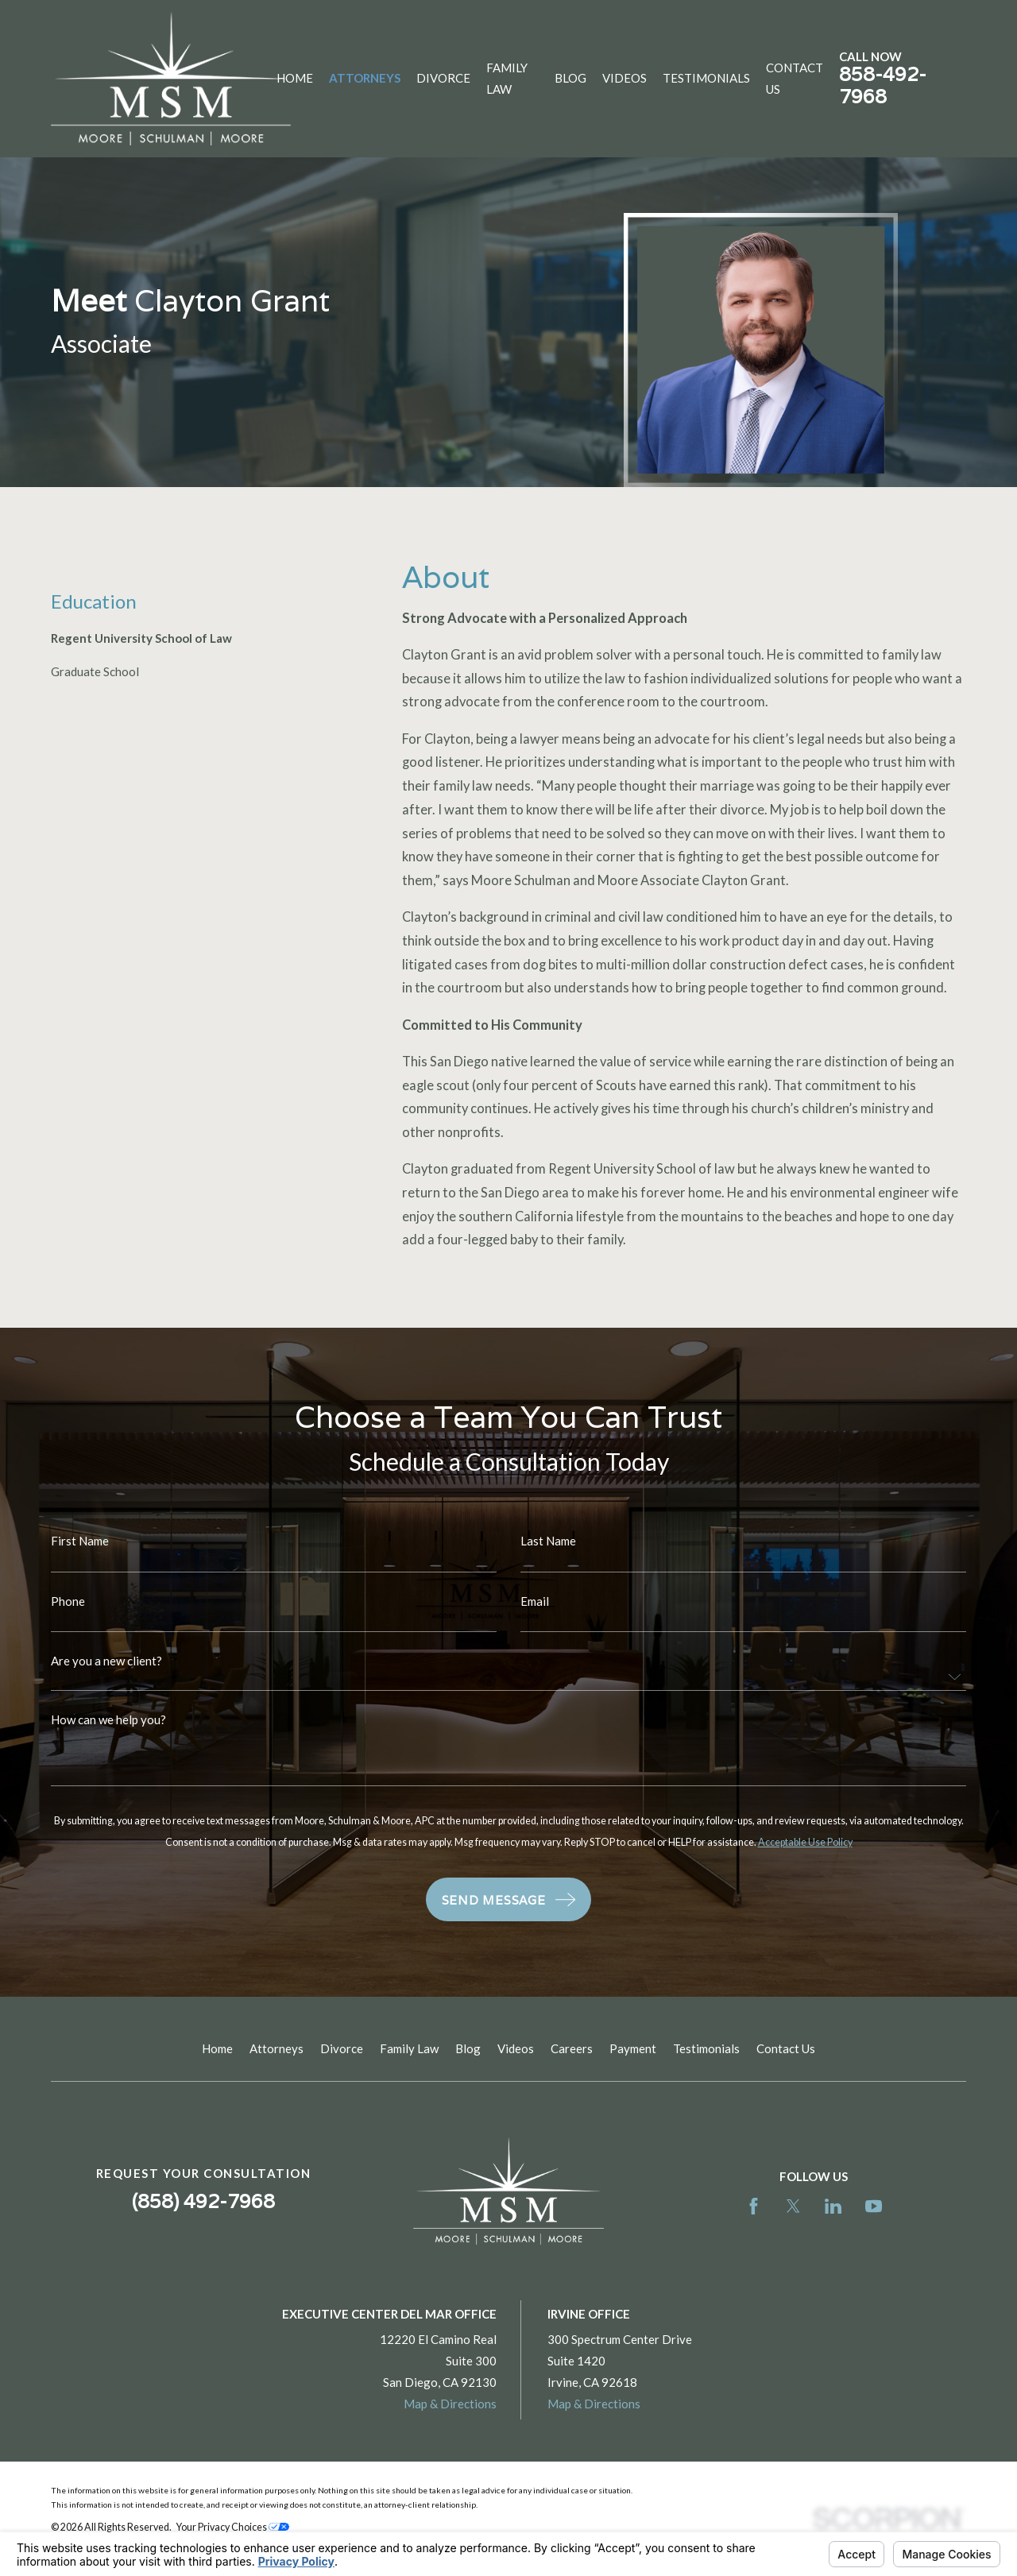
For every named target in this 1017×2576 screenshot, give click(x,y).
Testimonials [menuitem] (706, 78)
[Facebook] (753, 2206)
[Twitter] (793, 2206)
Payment (632, 2048)
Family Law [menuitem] (507, 78)
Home (217, 2048)
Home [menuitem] (294, 78)
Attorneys (276, 2048)
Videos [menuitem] (624, 78)
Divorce (341, 2048)
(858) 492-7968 (203, 2201)
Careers (572, 2048)
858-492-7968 (882, 85)
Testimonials (706, 2048)
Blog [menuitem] (570, 78)
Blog (468, 2048)
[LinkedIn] (833, 2206)
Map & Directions (450, 2403)
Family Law (409, 2048)
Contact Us (785, 2048)
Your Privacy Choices (232, 2527)
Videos (515, 2048)
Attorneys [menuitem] (364, 78)
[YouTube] (873, 2206)
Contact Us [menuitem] (794, 78)
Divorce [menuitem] (443, 78)
